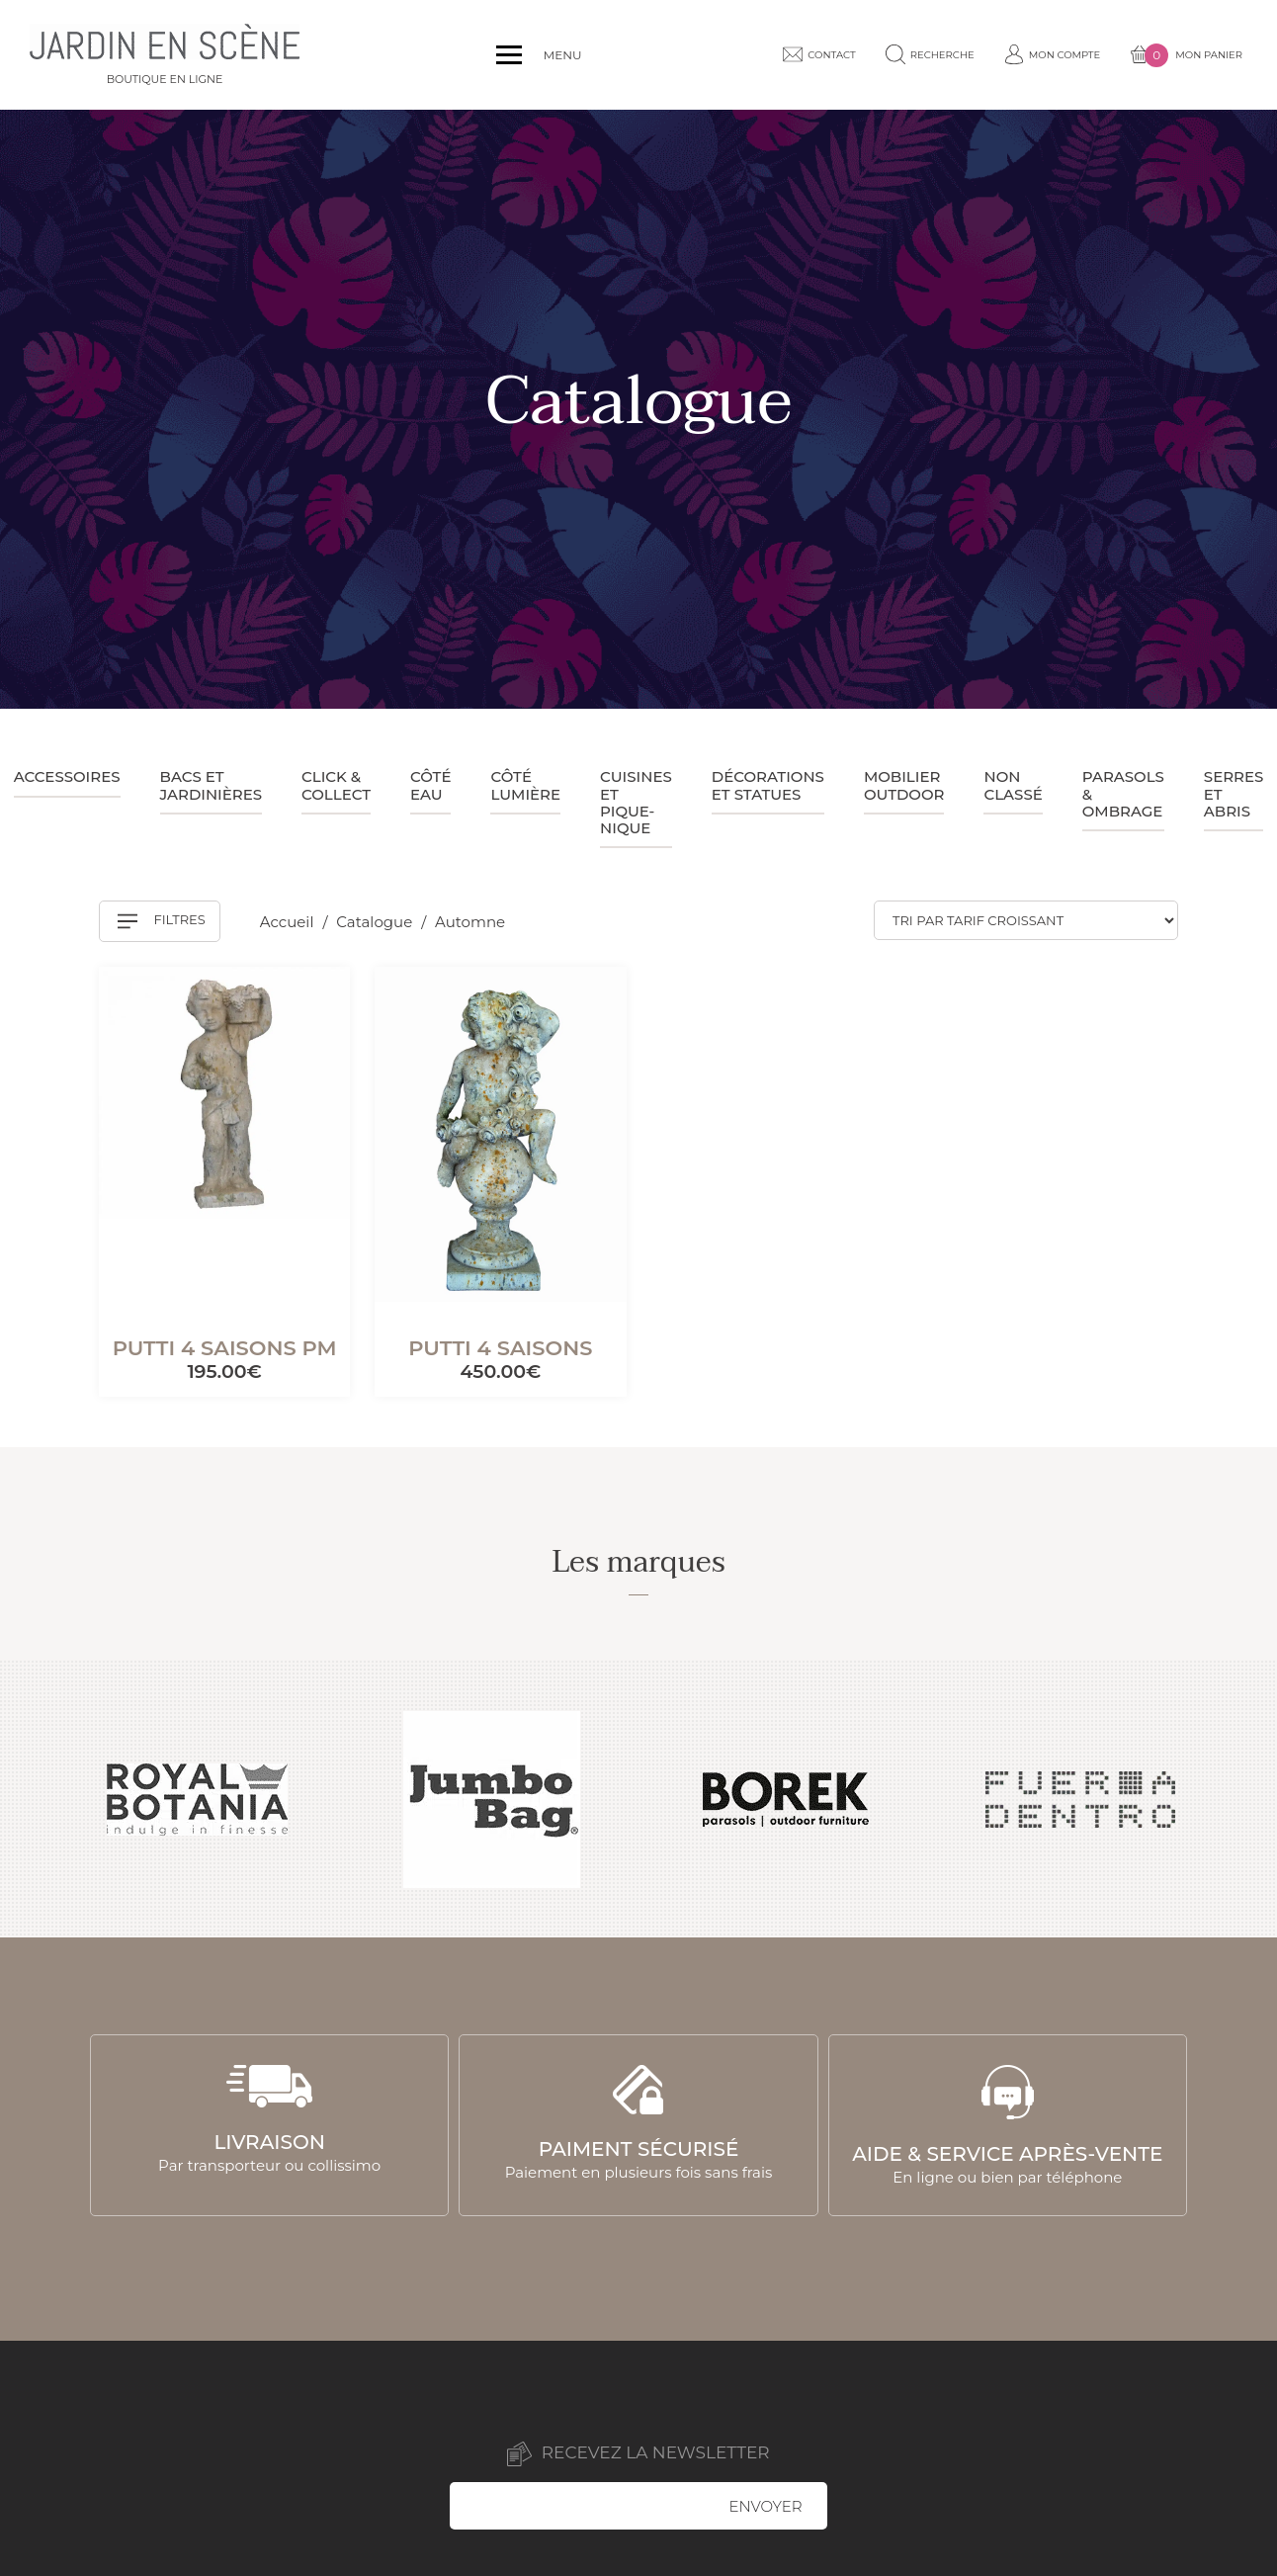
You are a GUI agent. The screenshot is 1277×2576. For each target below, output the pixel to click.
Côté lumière (525, 785)
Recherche (930, 54)
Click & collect (336, 785)
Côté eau (430, 785)
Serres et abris (1234, 793)
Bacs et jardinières (211, 785)
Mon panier (1186, 55)
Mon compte (1052, 54)
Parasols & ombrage (1123, 793)
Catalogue (376, 921)
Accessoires (67, 776)
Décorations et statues (768, 785)
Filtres (162, 921)
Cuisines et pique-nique (636, 802)
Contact (819, 54)
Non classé (1012, 785)
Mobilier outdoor (904, 785)
